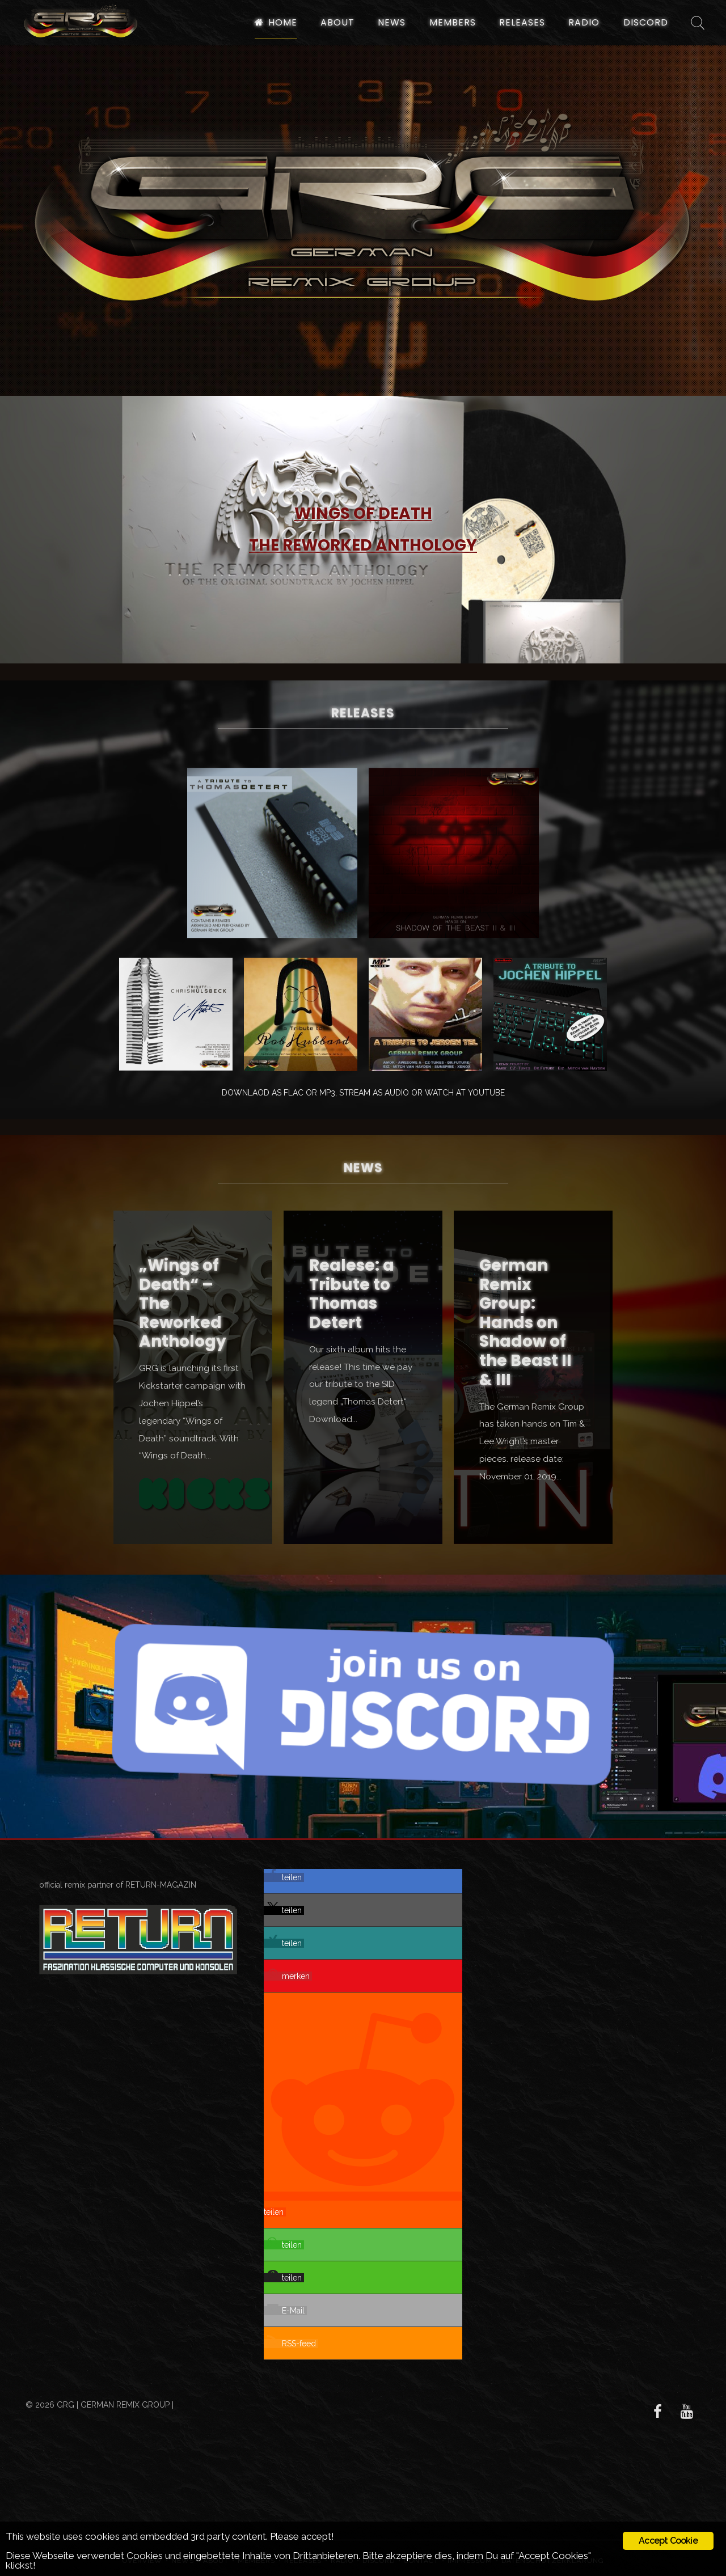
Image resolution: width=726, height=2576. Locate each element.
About (337, 22)
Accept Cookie (668, 2540)
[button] (284, 1877)
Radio (584, 22)
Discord (645, 22)
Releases (522, 22)
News (392, 22)
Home (276, 22)
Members (452, 22)
